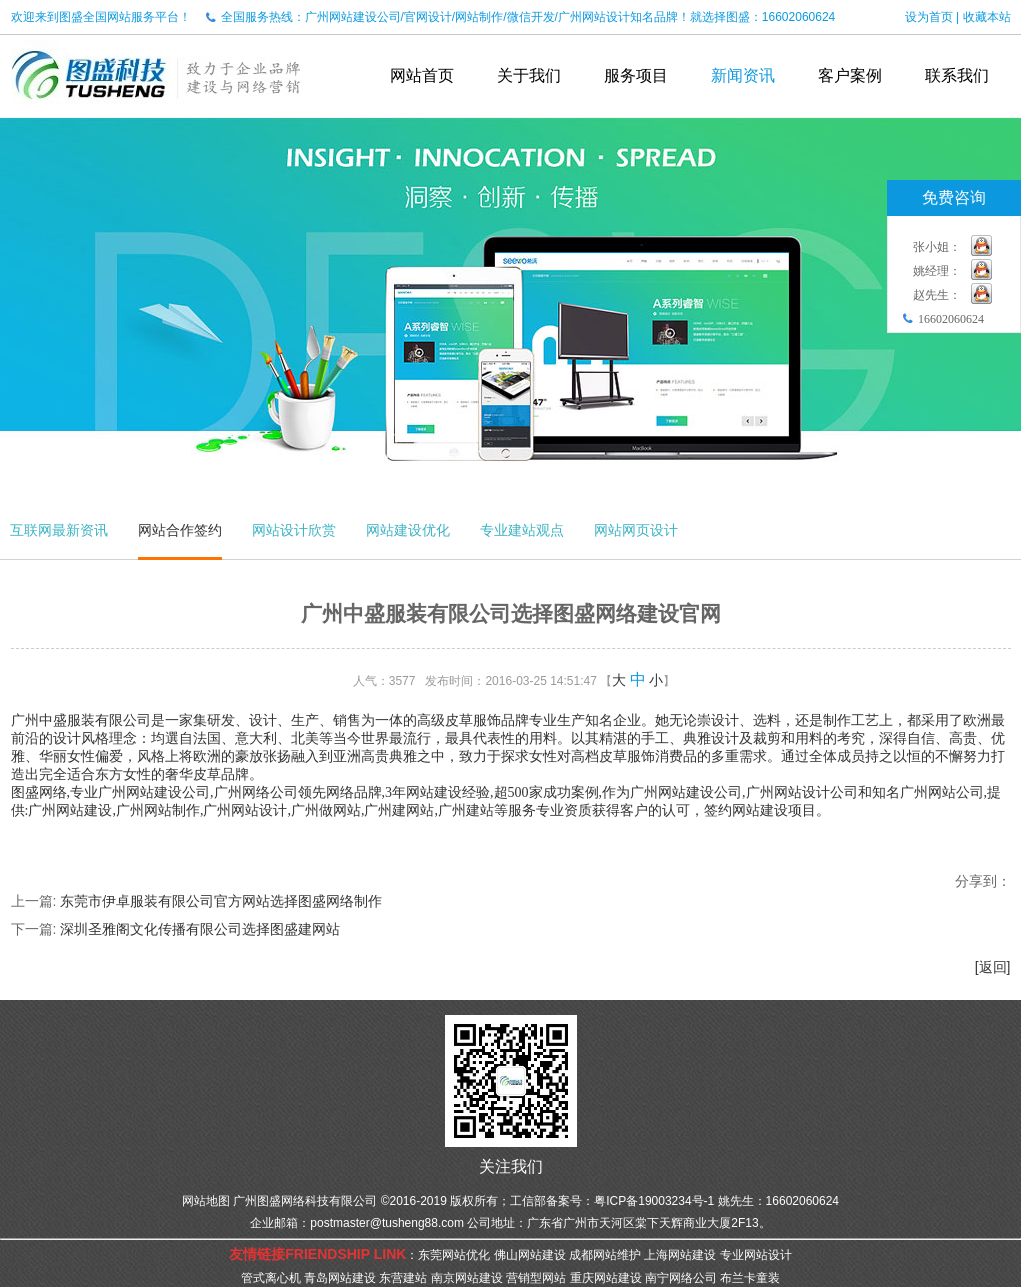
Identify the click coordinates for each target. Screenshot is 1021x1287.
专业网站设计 (756, 1255)
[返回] (993, 967)
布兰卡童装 (750, 1278)
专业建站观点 (522, 530)
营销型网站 (536, 1278)
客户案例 (850, 75)
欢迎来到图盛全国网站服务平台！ (101, 17)
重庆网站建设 (606, 1278)
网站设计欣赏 (294, 530)
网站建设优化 (408, 530)
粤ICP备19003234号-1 (654, 1201)
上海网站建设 (680, 1255)
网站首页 (422, 75)
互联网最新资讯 (59, 530)
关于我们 (529, 75)
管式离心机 (271, 1278)
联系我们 (957, 75)
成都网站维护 (605, 1255)
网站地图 (206, 1201)
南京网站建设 (467, 1278)
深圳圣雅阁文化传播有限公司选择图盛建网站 (200, 929)
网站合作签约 (180, 530)
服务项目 (636, 75)
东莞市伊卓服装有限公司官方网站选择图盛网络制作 (221, 901)
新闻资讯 (743, 75)
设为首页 (929, 17)
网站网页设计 (636, 530)
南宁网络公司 (681, 1278)
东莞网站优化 (454, 1255)
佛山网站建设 (530, 1255)
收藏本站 (987, 17)
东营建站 (403, 1278)
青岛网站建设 (340, 1278)
